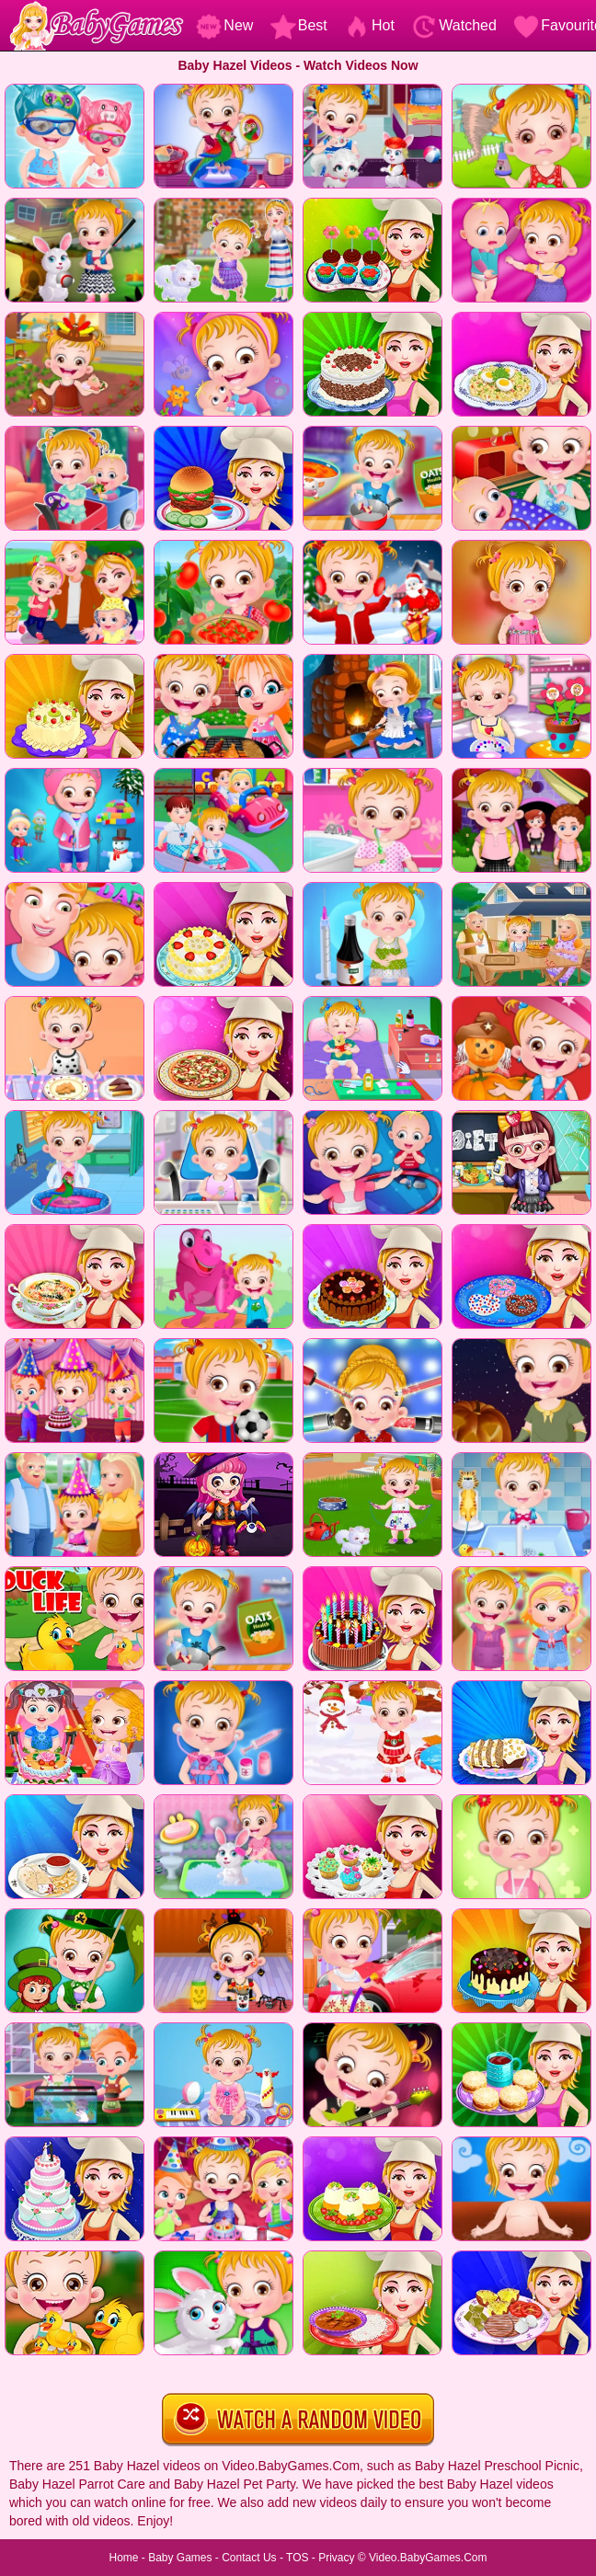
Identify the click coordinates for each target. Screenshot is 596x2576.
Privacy (336, 2557)
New (224, 25)
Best (298, 25)
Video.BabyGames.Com (428, 2557)
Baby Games (180, 2557)
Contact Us (249, 2557)
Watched (454, 25)
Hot (369, 25)
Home (123, 2557)
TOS (297, 2557)
